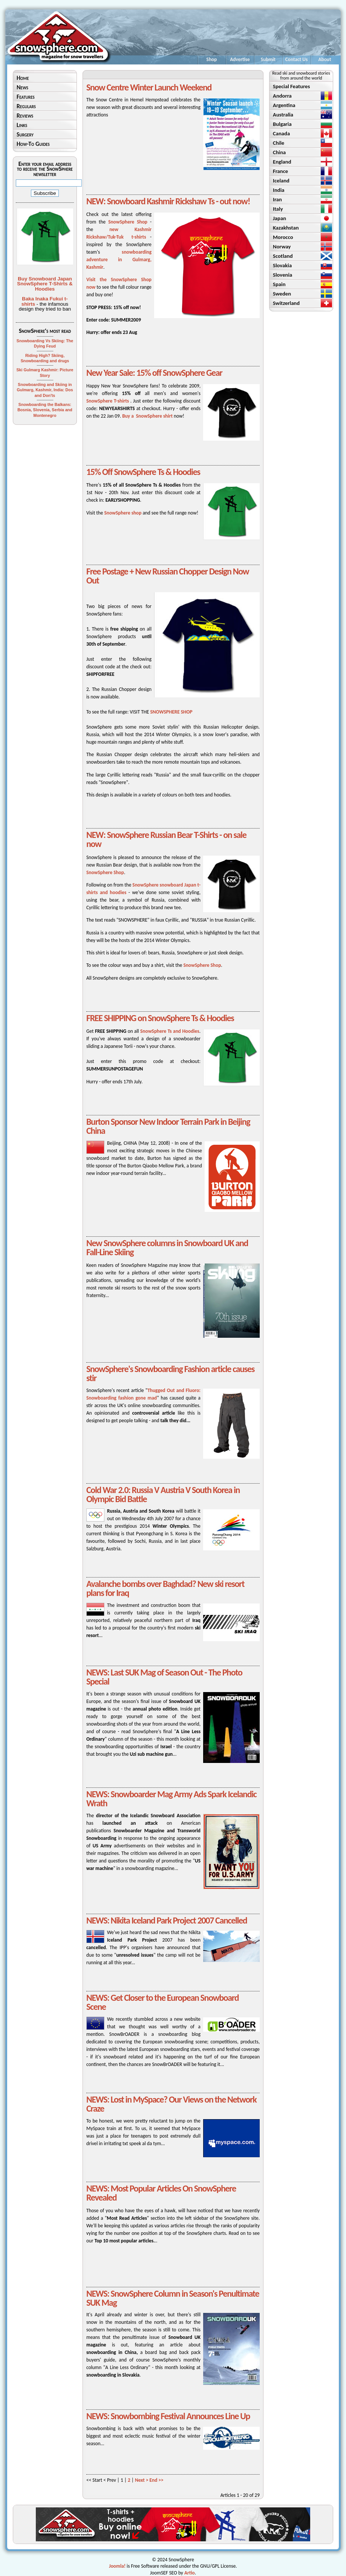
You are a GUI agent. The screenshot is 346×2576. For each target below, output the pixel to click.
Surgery (25, 134)
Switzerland (286, 303)
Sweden (282, 293)
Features (26, 96)
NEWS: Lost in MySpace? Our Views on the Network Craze (171, 2104)
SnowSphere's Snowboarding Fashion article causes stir (170, 1373)
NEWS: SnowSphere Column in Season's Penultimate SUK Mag (172, 2298)
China (279, 152)
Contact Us (296, 59)
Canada (281, 133)
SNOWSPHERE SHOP (171, 712)
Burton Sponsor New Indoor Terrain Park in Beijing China (168, 1126)
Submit (268, 59)
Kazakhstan (286, 227)
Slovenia (282, 274)
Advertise (240, 59)
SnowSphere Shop (127, 222)
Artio (189, 2573)
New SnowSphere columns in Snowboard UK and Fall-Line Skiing (167, 1247)
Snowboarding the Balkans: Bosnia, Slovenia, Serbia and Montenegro (44, 410)
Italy (278, 208)
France (280, 171)
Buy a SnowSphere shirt (147, 416)
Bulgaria (282, 124)
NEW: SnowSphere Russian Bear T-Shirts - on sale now (166, 839)
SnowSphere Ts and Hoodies (169, 1031)
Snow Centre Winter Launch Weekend (148, 87)
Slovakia (282, 265)
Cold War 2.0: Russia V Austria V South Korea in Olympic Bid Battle (163, 1494)
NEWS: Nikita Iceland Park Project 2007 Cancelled (166, 1920)
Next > (142, 2480)
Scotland (283, 256)
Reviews (25, 115)
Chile (278, 142)
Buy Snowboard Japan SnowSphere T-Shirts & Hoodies (44, 284)
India (278, 190)
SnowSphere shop (122, 513)
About (324, 59)
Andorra (282, 95)
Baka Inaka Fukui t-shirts (44, 301)
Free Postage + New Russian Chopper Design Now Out (167, 576)
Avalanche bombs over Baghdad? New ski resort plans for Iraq (165, 1588)
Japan (279, 218)
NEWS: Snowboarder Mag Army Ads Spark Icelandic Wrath (171, 1799)
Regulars (26, 106)
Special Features (291, 86)
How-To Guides (33, 143)
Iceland (281, 180)
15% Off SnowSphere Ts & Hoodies (143, 471)
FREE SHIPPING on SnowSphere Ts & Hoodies (160, 1017)
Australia (283, 114)
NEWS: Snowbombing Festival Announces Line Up (168, 2416)
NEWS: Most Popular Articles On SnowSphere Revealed (161, 2193)
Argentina (284, 105)
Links (22, 125)
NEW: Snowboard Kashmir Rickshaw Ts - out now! (168, 201)
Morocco (283, 237)
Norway (282, 246)
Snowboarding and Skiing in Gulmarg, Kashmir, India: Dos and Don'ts (45, 390)
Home (23, 77)
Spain (279, 284)
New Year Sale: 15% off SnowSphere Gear (154, 372)
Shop (212, 59)
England (282, 161)
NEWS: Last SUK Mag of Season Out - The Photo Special (164, 1677)
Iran (277, 199)
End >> (157, 2480)
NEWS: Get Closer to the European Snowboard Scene (162, 2002)
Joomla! (117, 2566)
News (22, 87)
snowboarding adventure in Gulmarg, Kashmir (119, 259)
